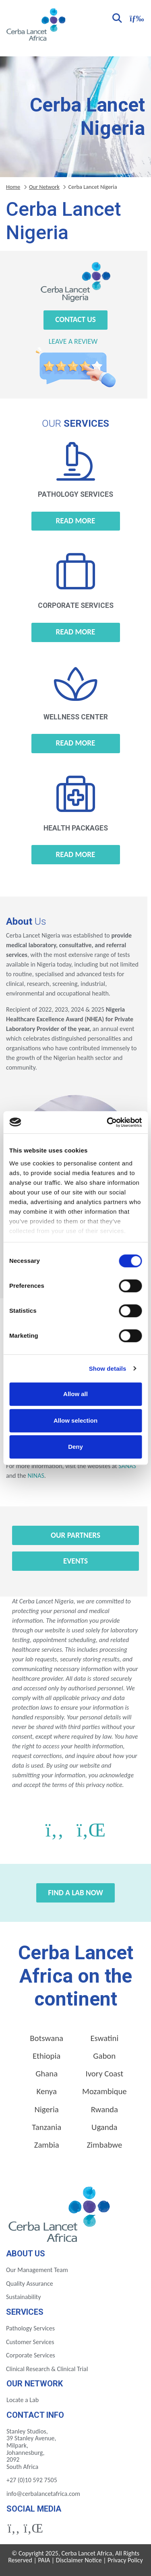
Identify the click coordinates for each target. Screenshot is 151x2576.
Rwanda (104, 2109)
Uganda (104, 2127)
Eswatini (104, 2038)
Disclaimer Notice (79, 2560)
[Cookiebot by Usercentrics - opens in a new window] (107, 1122)
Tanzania (46, 2127)
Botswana (46, 2038)
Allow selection (75, 1420)
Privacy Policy (125, 2560)
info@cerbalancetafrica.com (43, 2494)
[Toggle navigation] (135, 17)
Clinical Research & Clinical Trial (47, 2369)
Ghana (46, 2073)
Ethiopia (46, 2056)
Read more (75, 520)
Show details (107, 1368)
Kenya (46, 2091)
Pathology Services (30, 2328)
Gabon (104, 2056)
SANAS (127, 1466)
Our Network (44, 186)
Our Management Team (37, 2270)
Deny (75, 1446)
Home (13, 186)
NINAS (35, 1475)
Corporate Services (30, 2355)
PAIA (44, 2560)
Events (75, 1561)
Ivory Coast (104, 2073)
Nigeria (47, 2109)
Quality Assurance (29, 2283)
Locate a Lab (22, 2400)
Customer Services (30, 2342)
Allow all (75, 1393)
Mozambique (104, 2091)
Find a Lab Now (75, 1892)
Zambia (46, 2145)
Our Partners (75, 1535)
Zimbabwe (104, 2145)
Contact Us (75, 319)
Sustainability (23, 2297)
